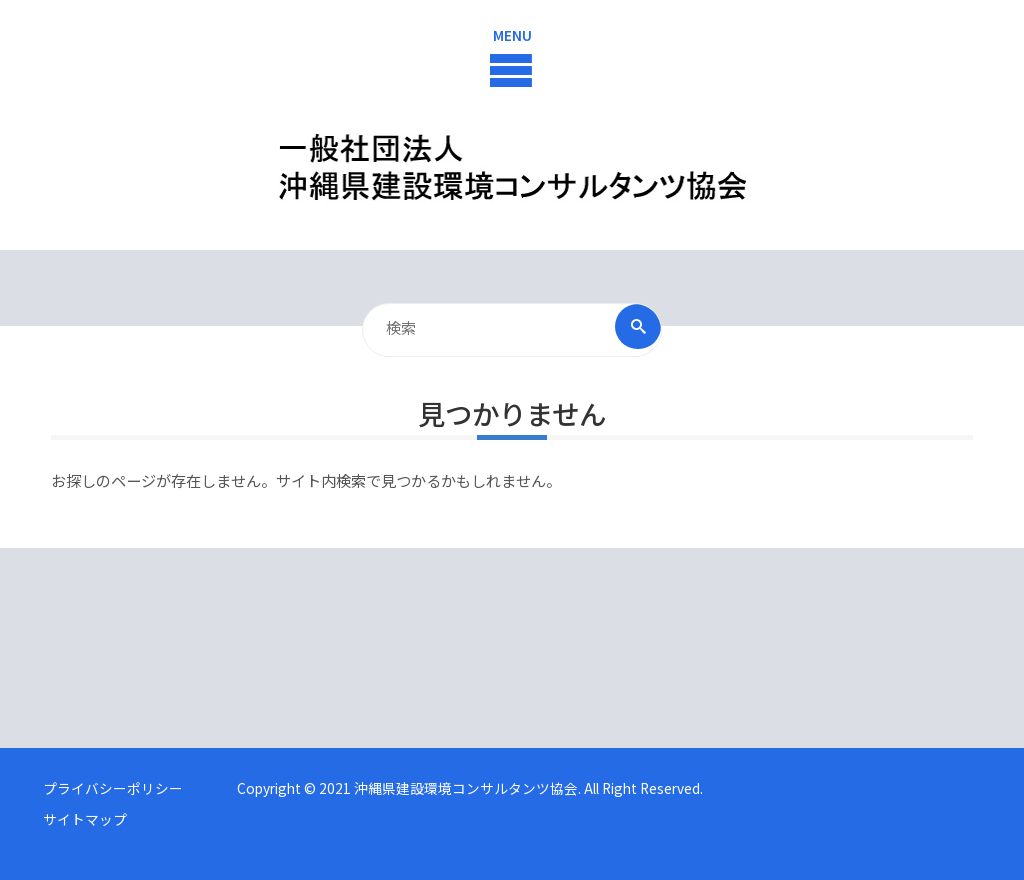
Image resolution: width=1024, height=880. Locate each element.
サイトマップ (85, 819)
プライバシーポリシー (113, 788)
